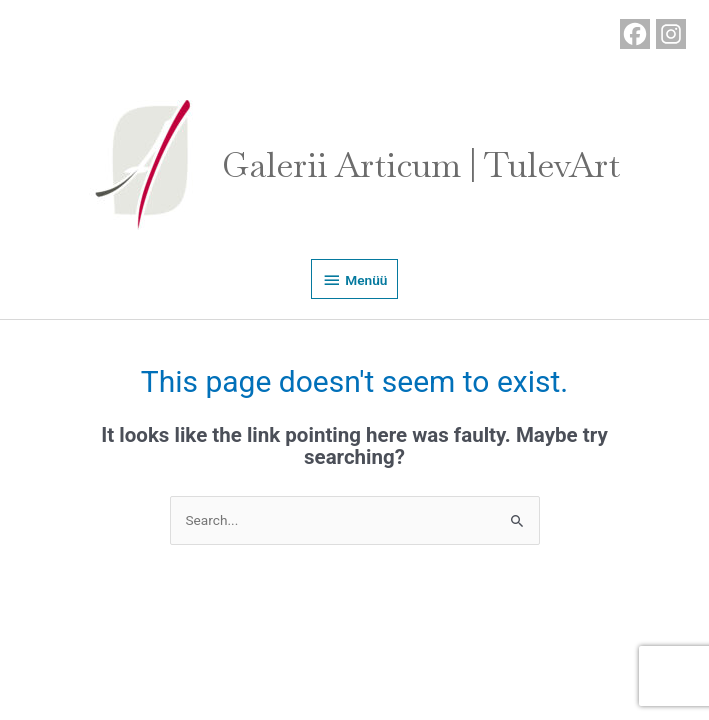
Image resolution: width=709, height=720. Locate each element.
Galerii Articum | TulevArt (421, 165)
